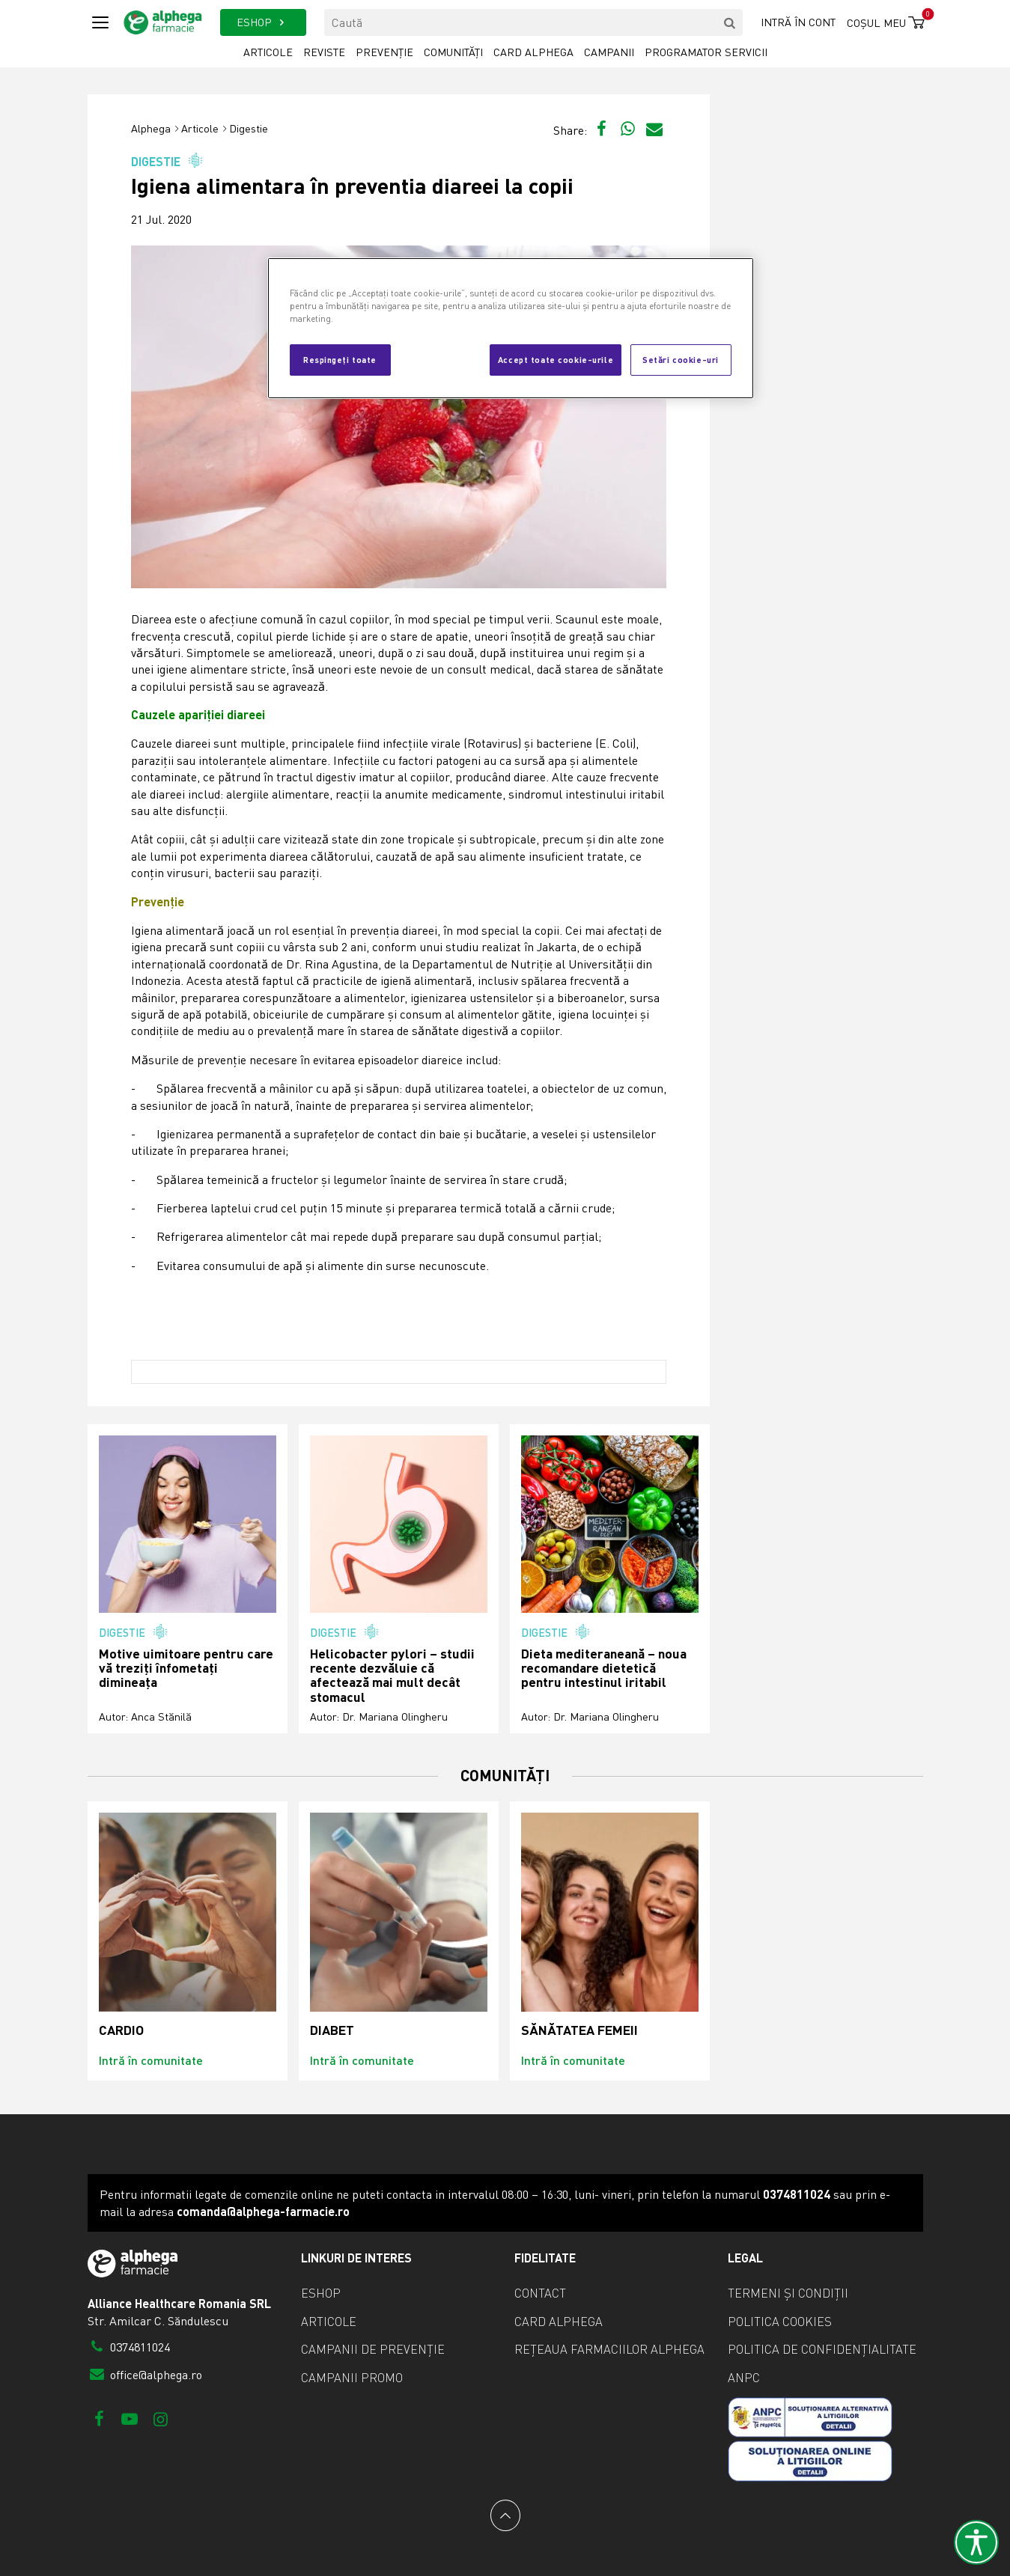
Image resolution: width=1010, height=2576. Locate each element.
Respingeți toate (340, 359)
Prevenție (384, 52)
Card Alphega (533, 52)
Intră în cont (798, 22)
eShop (321, 2293)
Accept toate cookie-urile (555, 359)
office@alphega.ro (145, 2374)
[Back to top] (505, 2515)
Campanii (609, 52)
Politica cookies (780, 2321)
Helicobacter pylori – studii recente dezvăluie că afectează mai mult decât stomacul (392, 1675)
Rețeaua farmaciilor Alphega (609, 2349)
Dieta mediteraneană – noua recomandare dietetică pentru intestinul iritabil (604, 1668)
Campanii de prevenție (373, 2349)
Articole (268, 52)
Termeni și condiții (788, 2293)
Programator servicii (706, 52)
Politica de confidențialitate (822, 2349)
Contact (540, 2293)
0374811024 (129, 2347)
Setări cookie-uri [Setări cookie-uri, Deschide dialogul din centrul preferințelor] (680, 359)
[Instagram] (160, 2418)
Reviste (324, 52)
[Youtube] (130, 2418)
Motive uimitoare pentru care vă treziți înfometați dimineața (186, 1668)
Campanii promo (352, 2377)
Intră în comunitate (151, 2060)
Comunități (453, 52)
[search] (729, 22)
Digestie (248, 128)
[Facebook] (99, 2418)
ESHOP (263, 22)
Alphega (151, 128)
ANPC (744, 2377)
